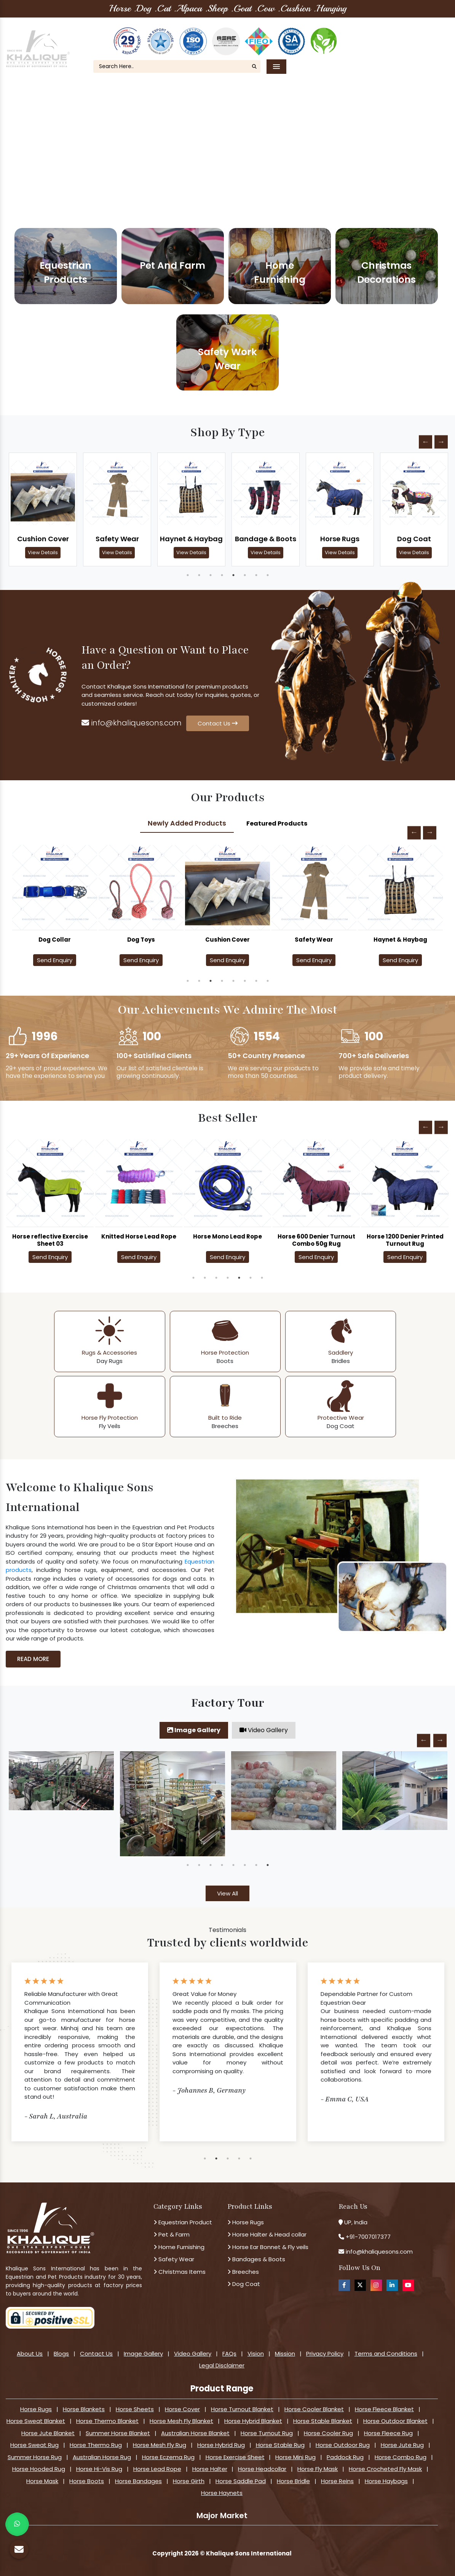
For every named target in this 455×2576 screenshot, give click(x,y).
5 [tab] (233, 575)
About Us (360, 34)
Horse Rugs (339, 539)
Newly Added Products (187, 823)
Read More (33, 1659)
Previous (425, 442)
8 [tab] (267, 575)
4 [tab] (222, 575)
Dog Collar (141, 940)
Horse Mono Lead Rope (227, 1236)
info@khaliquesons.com (131, 722)
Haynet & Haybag (191, 539)
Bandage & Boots (265, 539)
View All (227, 1893)
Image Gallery (193, 1730)
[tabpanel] (43, 509)
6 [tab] (245, 575)
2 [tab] (199, 575)
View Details (43, 552)
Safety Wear (117, 539)
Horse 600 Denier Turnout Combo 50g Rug (316, 1240)
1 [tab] (188, 575)
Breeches (243, 2272)
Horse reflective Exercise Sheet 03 (50, 1240)
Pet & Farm (171, 2234)
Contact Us (420, 44)
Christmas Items (179, 2272)
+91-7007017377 (368, 2237)
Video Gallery (263, 1730)
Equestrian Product (182, 2222)
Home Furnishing (178, 2247)
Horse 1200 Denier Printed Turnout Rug (405, 1240)
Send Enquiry (54, 960)
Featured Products (276, 823)
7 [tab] (256, 575)
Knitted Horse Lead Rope (138, 1236)
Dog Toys (227, 940)
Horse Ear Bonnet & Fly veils (267, 2247)
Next (441, 442)
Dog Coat (414, 539)
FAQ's (429, 34)
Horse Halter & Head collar (267, 2234)
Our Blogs (397, 34)
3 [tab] (210, 575)
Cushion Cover (43, 539)
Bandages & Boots (256, 2259)
